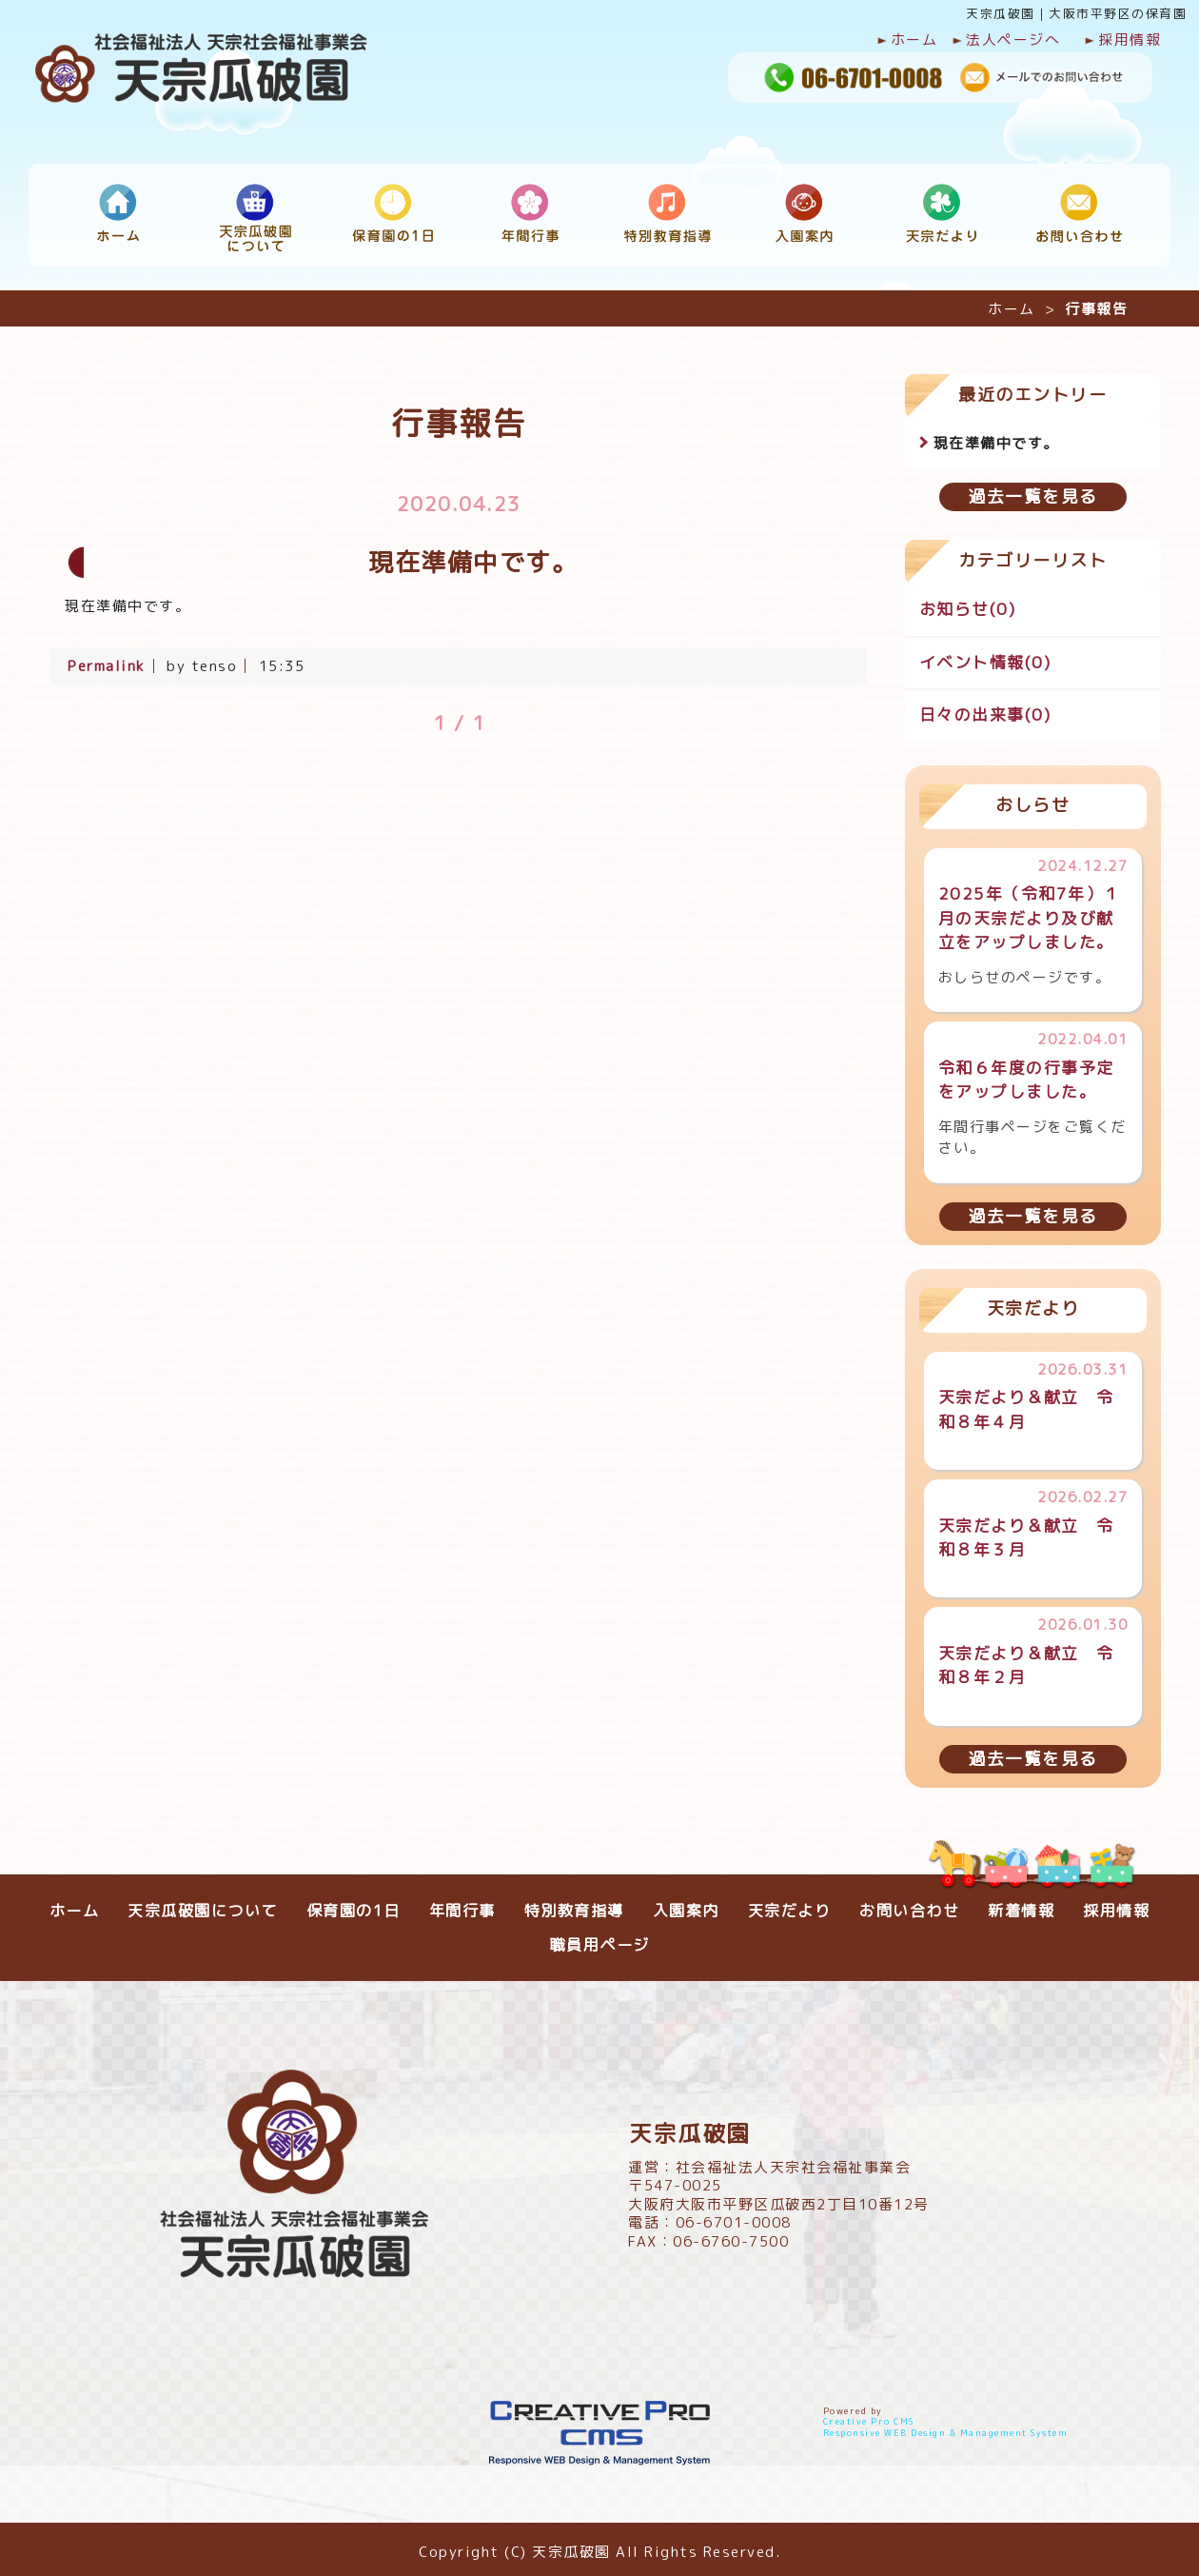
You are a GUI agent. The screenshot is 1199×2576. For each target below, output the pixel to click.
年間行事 (462, 1903)
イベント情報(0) (985, 655)
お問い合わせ (909, 1903)
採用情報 (1122, 40)
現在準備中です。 (996, 436)
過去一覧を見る (1033, 490)
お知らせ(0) (967, 602)
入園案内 (686, 1903)
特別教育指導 (574, 1903)
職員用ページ (600, 1938)
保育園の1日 (353, 1903)
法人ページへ (1006, 40)
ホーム (907, 40)
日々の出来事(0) (985, 708)
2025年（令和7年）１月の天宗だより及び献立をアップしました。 (1029, 911)
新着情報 (1021, 1903)
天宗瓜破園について (203, 1903)
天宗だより (790, 1903)
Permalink (107, 659)
